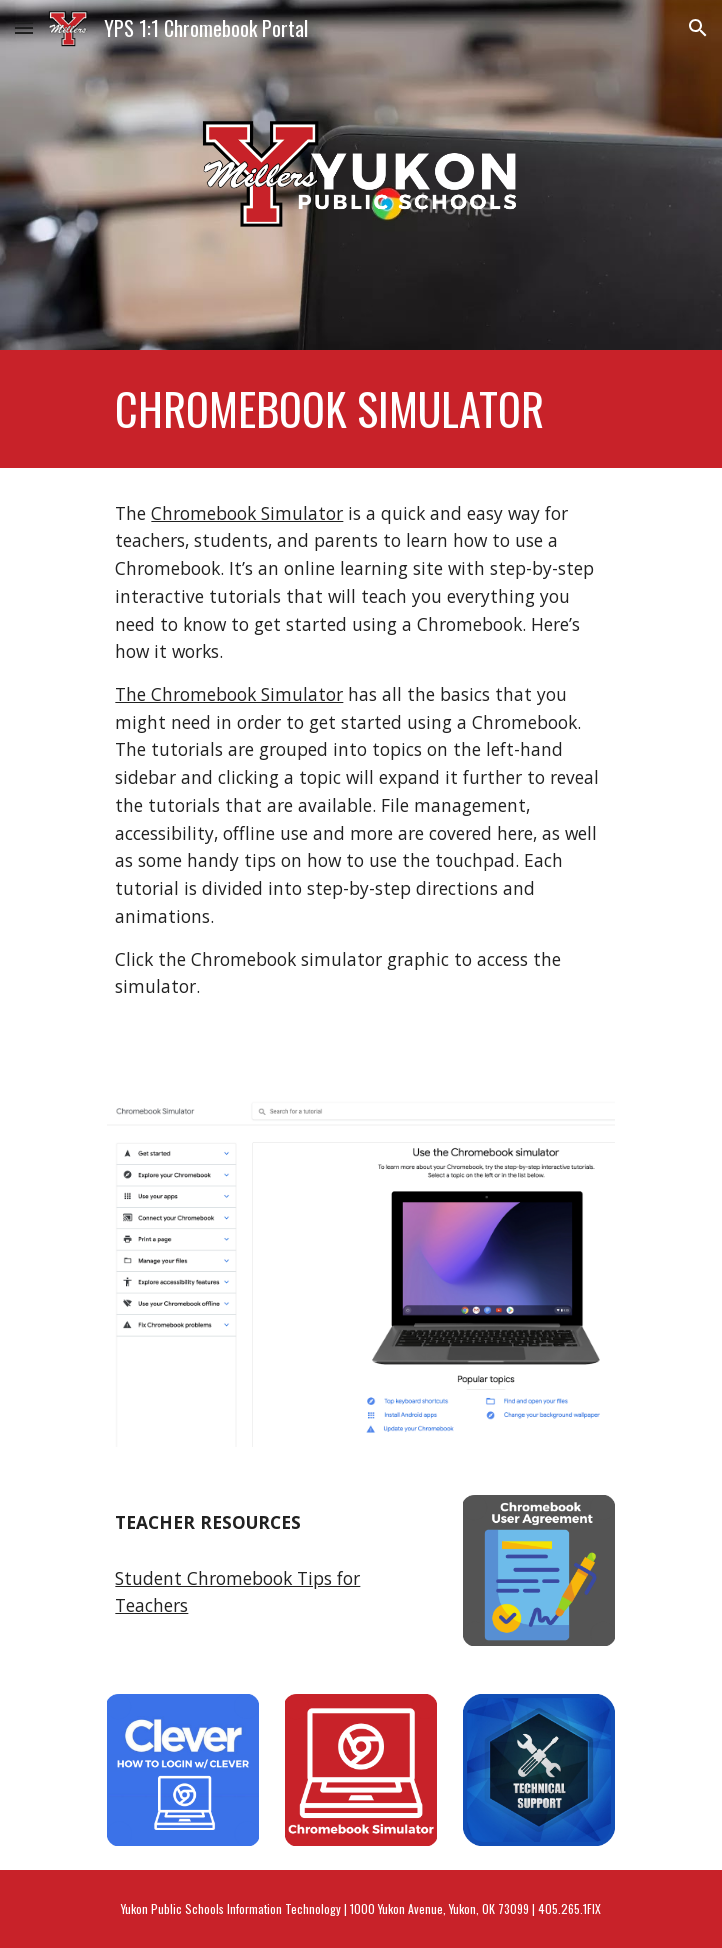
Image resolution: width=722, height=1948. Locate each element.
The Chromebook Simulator (229, 694)
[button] (24, 27)
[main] (360, 409)
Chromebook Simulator (247, 513)
